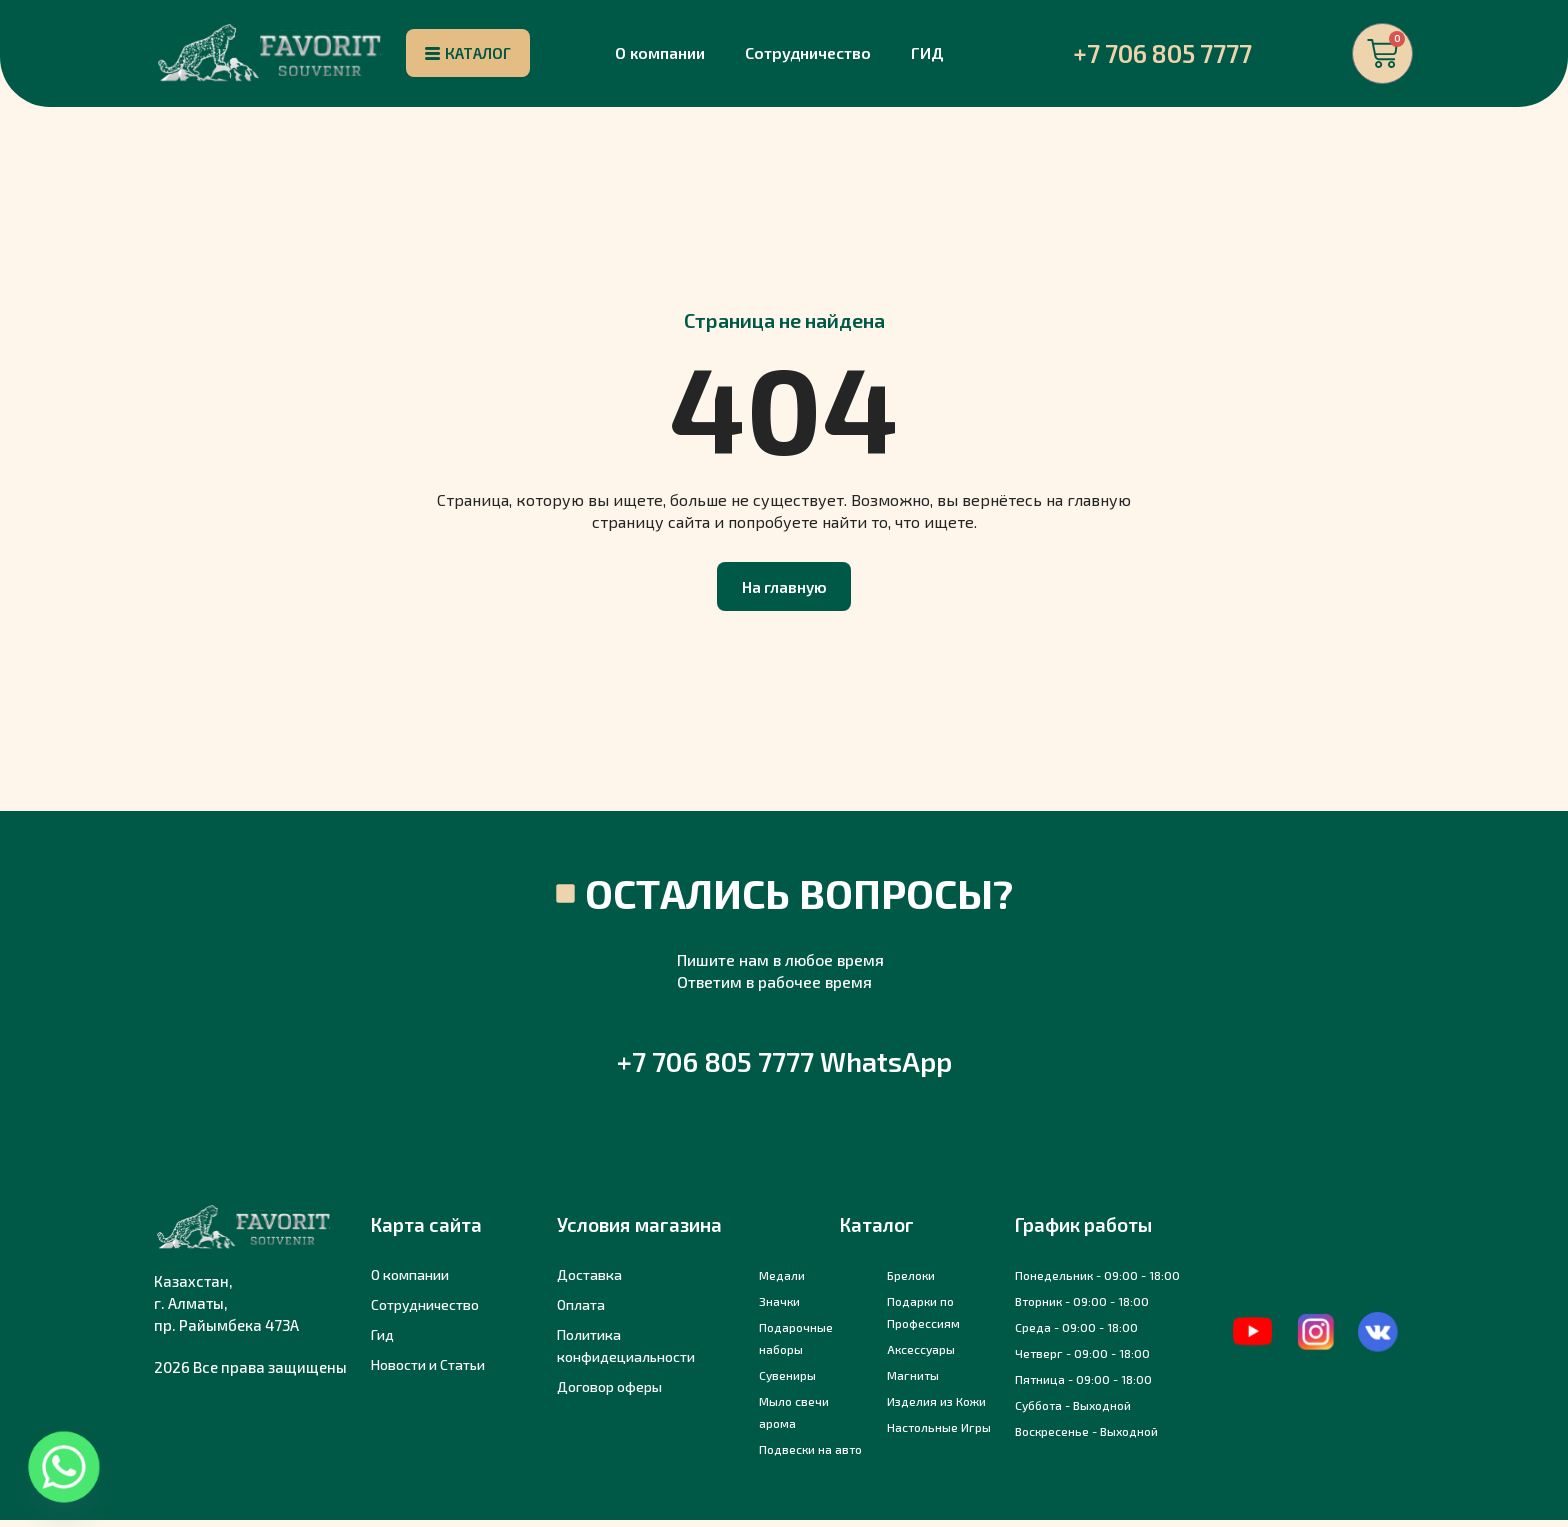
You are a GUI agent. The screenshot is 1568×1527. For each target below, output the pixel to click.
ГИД (927, 55)
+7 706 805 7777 (1162, 55)
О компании (660, 55)
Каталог (877, 1231)
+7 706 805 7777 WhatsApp (784, 1068)
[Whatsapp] (64, 1467)
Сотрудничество (808, 55)
